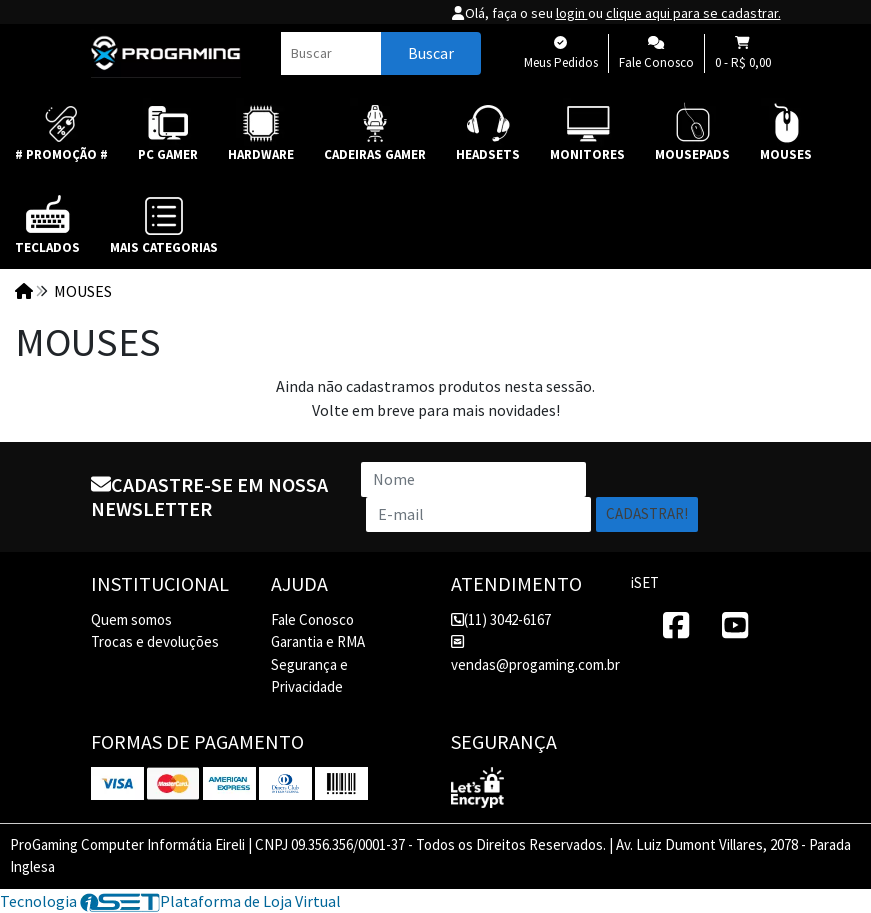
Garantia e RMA (318, 641)
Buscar (431, 53)
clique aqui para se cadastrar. (693, 13)
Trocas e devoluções (155, 641)
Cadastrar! (647, 513)
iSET (645, 582)
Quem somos (131, 619)
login (572, 13)
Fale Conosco (312, 619)
